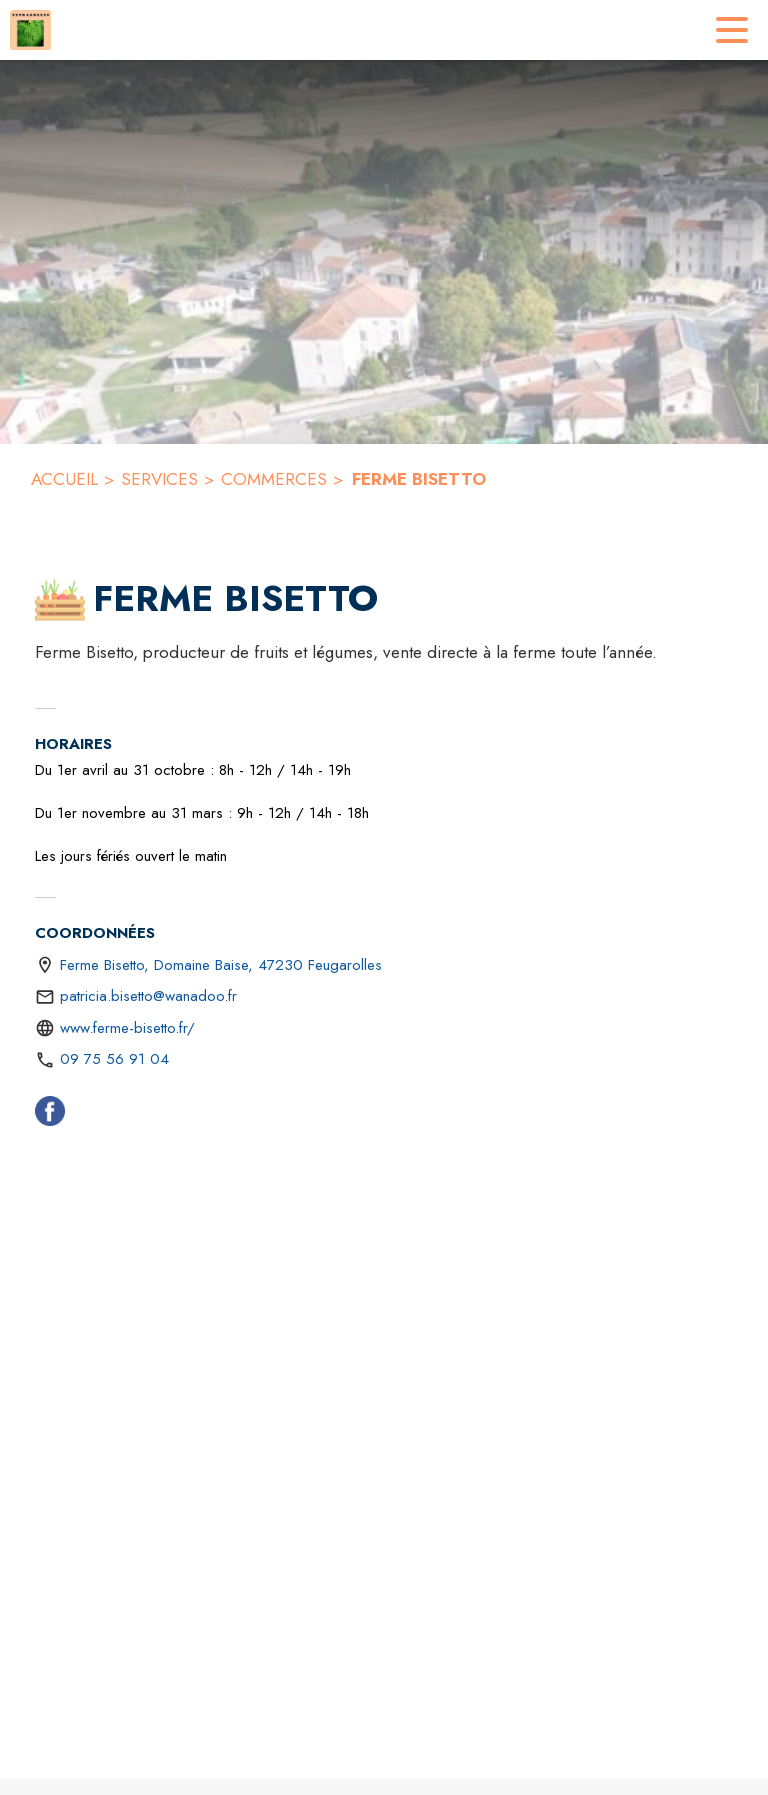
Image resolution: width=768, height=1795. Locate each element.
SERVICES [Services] (159, 479)
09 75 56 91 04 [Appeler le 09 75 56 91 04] (114, 1059)
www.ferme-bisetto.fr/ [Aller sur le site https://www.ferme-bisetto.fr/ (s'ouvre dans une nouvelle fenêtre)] (127, 1028)
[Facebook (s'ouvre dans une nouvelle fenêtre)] (50, 1115)
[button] (60, 600)
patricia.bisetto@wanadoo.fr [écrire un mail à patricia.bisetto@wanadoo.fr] (148, 996)
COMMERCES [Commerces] (274, 479)
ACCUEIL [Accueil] (64, 479)
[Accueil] (30, 30)
